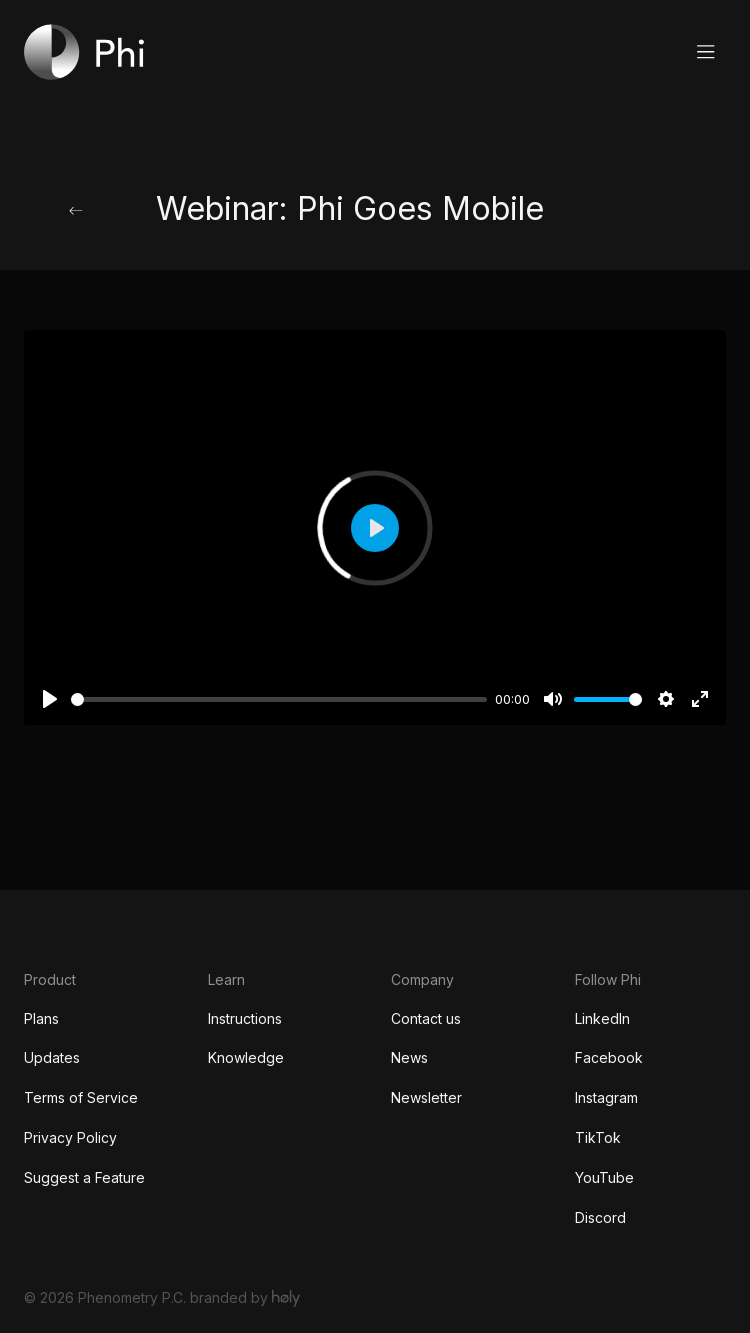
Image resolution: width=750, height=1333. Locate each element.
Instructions (245, 1018)
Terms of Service (81, 1097)
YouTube (604, 1177)
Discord (600, 1217)
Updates (52, 1057)
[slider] (279, 699)
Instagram (606, 1097)
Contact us (426, 1018)
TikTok (598, 1137)
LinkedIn (602, 1018)
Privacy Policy (70, 1137)
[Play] (50, 699)
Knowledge (246, 1057)
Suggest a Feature (84, 1177)
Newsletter (426, 1097)
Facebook (609, 1057)
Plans (41, 1018)
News (409, 1057)
